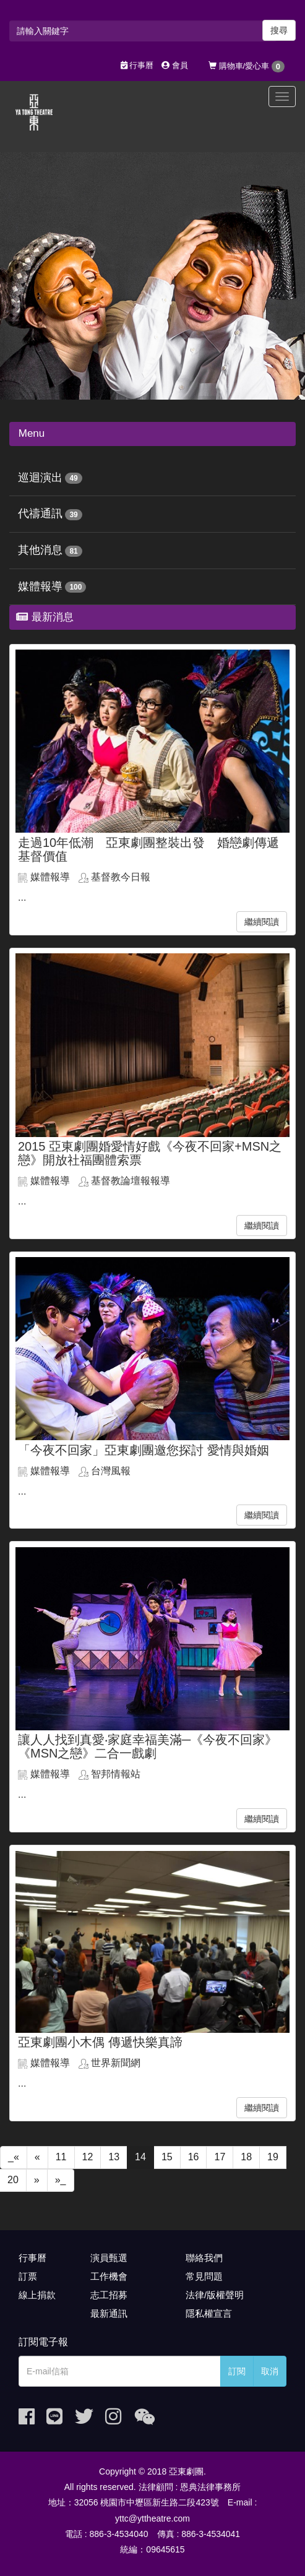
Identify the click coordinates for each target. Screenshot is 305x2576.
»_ (60, 2180)
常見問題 (204, 2276)
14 (140, 2157)
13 (113, 2157)
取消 (269, 2371)
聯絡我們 (204, 2257)
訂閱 (237, 2371)
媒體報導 (40, 586)
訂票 (28, 2276)
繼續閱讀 (261, 922)
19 (272, 2157)
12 (87, 2157)
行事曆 (137, 65)
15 (167, 2157)
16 (193, 2157)
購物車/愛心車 (246, 66)
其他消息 (40, 550)
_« (13, 2157)
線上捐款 (37, 2295)
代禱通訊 (40, 513)
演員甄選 (108, 2257)
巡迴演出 (40, 477)
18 (246, 2157)
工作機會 (108, 2276)
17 (219, 2157)
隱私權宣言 (209, 2313)
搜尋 (279, 30)
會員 (174, 65)
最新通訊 (108, 2313)
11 (61, 2157)
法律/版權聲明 (215, 2295)
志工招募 (108, 2295)
